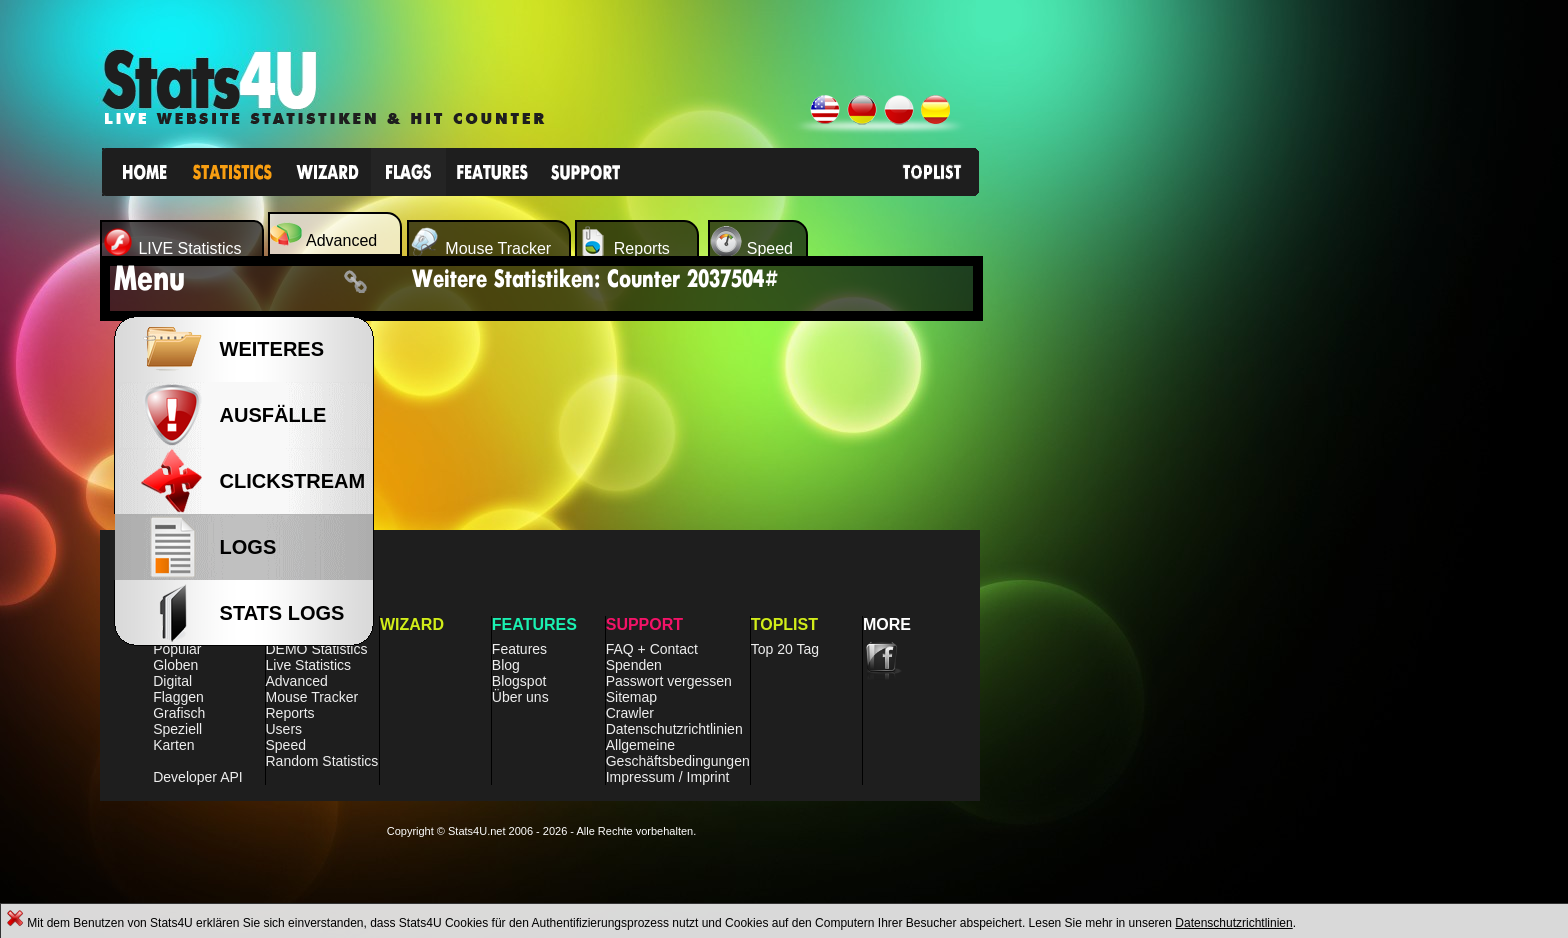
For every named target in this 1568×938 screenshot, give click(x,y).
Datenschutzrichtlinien (1233, 923)
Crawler (630, 713)
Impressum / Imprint (668, 777)
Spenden (634, 665)
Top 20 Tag (785, 649)
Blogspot (519, 681)
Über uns (520, 697)
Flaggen (178, 697)
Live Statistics (309, 665)
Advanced (297, 681)
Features (519, 649)
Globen (175, 665)
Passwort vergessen (669, 681)
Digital (172, 681)
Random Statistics (322, 761)
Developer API (198, 777)
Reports (290, 713)
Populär (177, 649)
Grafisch (179, 713)
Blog (506, 665)
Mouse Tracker (312, 697)
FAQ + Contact (652, 649)
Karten (173, 745)
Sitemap (631, 697)
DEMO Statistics (317, 649)
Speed (286, 745)
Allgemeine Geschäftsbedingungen (678, 753)
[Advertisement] (1147, 560)
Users (284, 729)
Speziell (177, 729)
